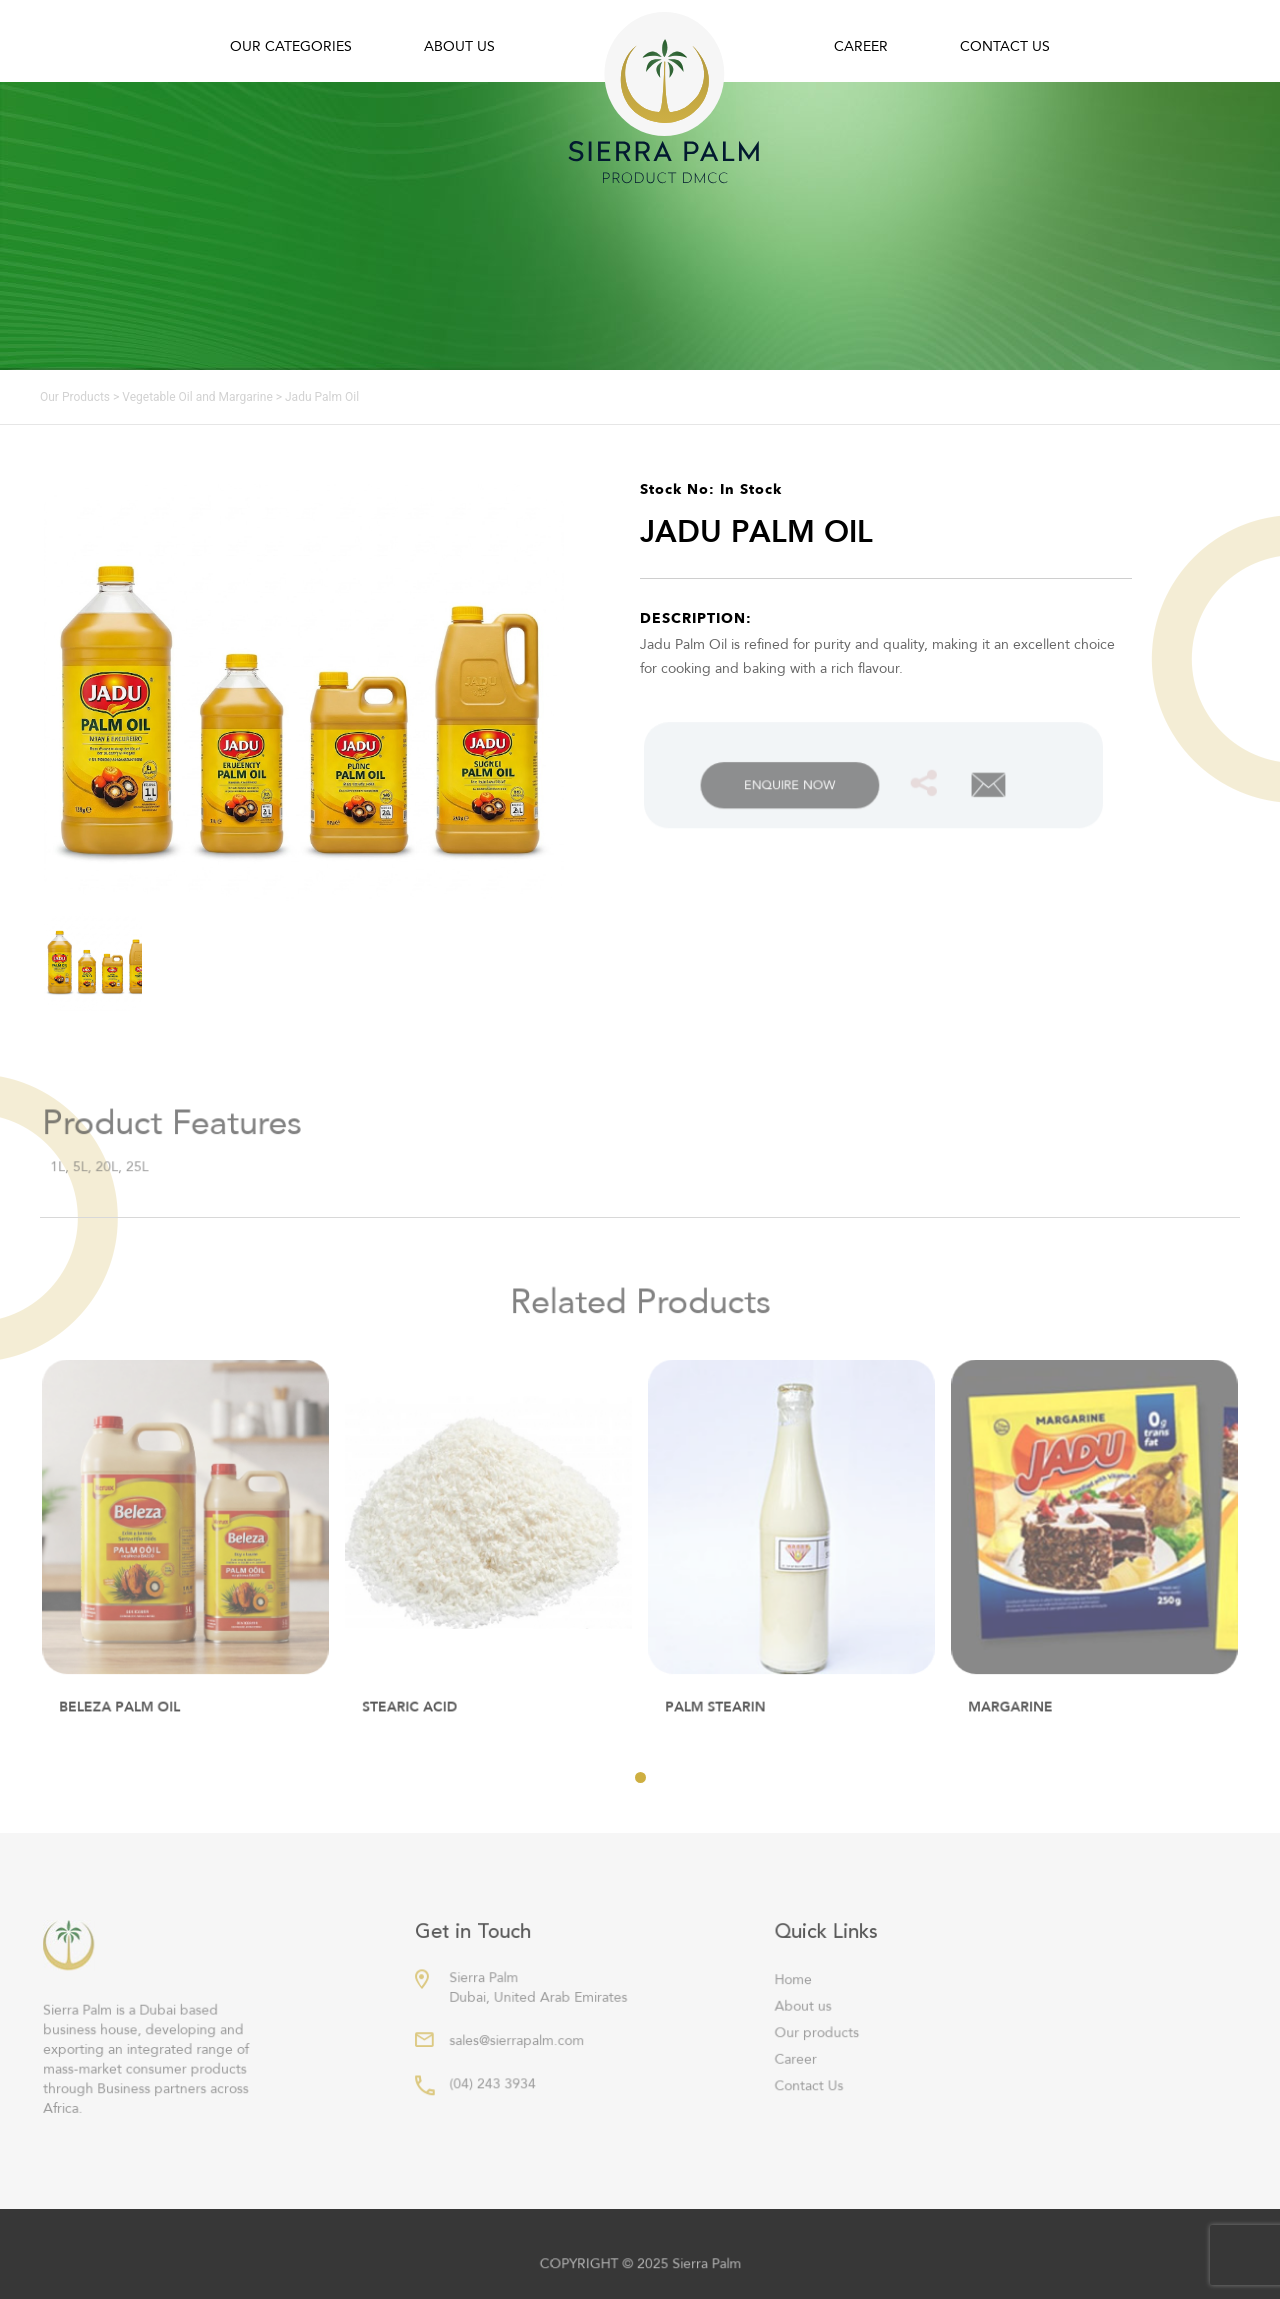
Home (797, 1998)
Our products (820, 2050)
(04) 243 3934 (496, 2099)
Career (861, 46)
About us (459, 46)
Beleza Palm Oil (121, 1719)
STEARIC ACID (412, 1719)
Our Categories (291, 46)
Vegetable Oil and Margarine (197, 397)
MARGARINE (1013, 1719)
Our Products (75, 397)
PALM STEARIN (717, 1719)
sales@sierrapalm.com (519, 2057)
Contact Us (1005, 46)
